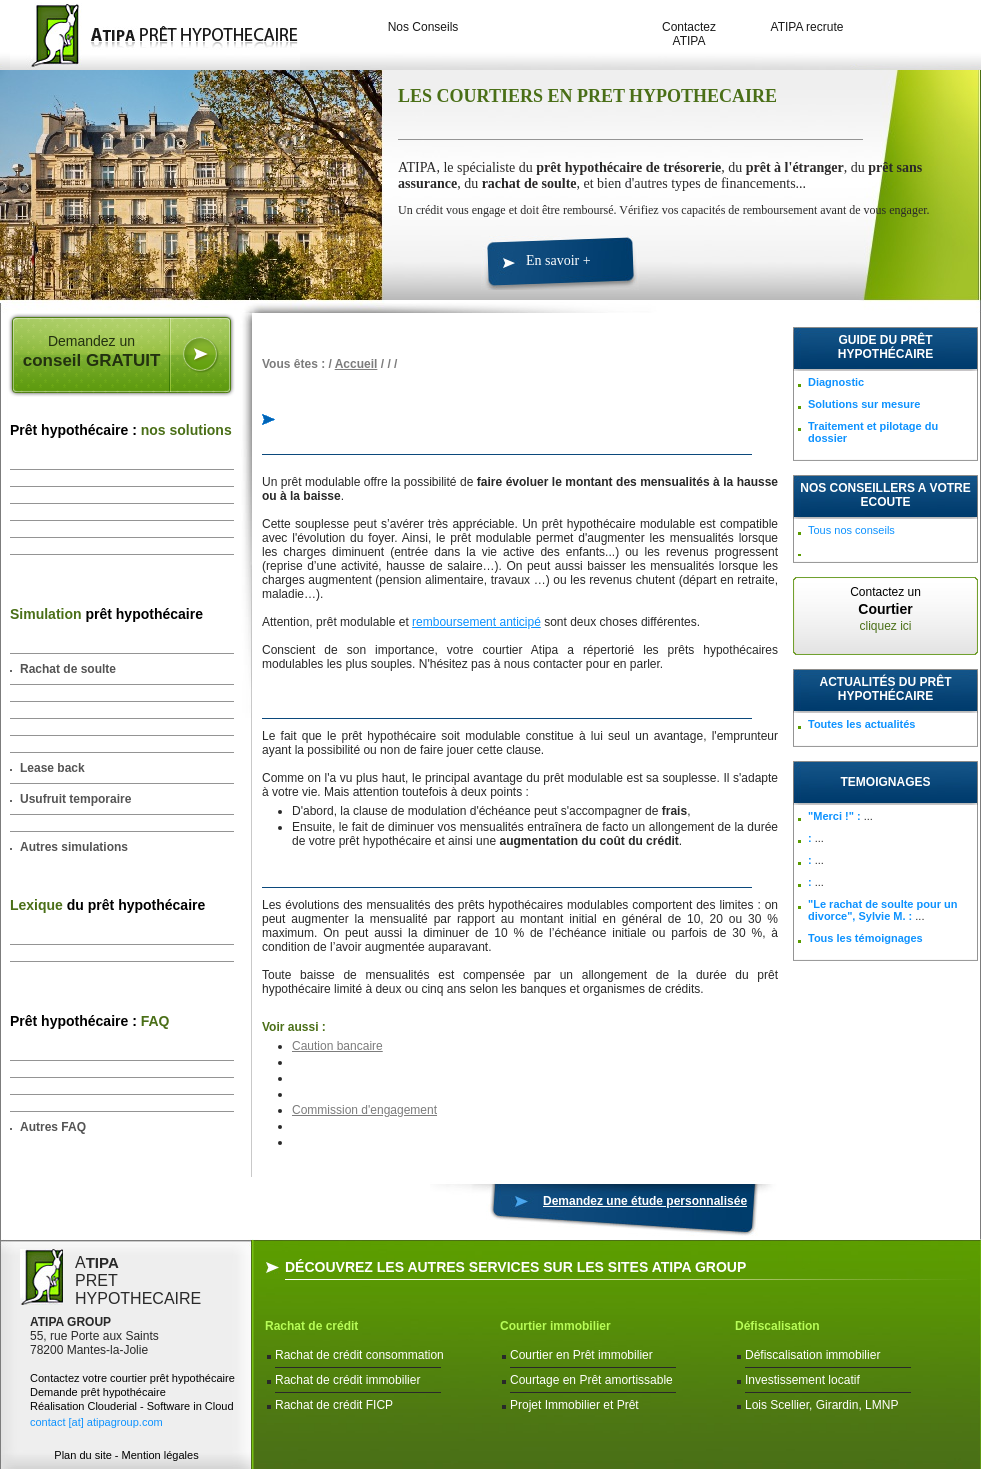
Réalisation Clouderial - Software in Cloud (132, 1406)
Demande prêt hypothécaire (98, 1392)
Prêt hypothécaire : (121, 430)
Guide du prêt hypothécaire (885, 347)
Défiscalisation (777, 1326)
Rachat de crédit (311, 1326)
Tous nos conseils (851, 530)
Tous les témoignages (865, 938)
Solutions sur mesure (864, 404)
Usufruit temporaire (75, 799)
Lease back (52, 768)
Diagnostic (836, 382)
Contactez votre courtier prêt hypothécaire (132, 1378)
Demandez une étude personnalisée (645, 1201)
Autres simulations (74, 847)
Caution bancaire (337, 1046)
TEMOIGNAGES (885, 782)
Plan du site (82, 1455)
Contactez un (885, 609)
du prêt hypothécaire (107, 905)
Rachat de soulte (68, 669)
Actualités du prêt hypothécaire (886, 689)
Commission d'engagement (364, 1110)
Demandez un (91, 352)
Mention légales (160, 1455)
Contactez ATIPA (689, 34)
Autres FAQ (53, 1127)
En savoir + (558, 260)
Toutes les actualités (861, 724)
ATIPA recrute (807, 27)
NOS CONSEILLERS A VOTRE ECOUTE (885, 495)
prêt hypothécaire (106, 614)
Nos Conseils (423, 27)
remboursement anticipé (476, 622)
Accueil (356, 364)
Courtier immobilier (555, 1326)
